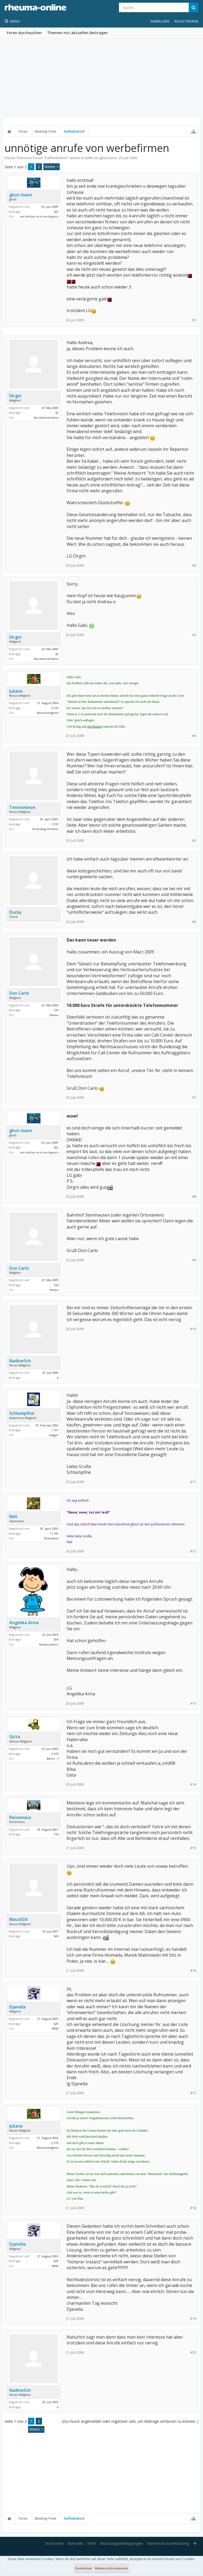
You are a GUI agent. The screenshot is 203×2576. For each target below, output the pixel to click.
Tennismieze (22, 807)
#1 (194, 320)
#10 (193, 1329)
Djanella (17, 2007)
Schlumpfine (21, 1413)
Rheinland (51, 1538)
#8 (194, 1196)
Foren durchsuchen (24, 32)
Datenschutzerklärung (168, 2543)
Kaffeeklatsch (56, 157)
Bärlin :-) (52, 1758)
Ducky (15, 912)
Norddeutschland (46, 418)
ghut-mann (108, 157)
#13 (193, 1703)
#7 (194, 1097)
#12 (193, 1551)
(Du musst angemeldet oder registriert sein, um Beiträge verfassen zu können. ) (130, 2421)
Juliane (16, 691)
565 (56, 1936)
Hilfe (91, 2543)
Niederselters (48, 1644)
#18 (193, 2208)
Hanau (53, 1015)
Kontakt (75, 2543)
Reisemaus (20, 1817)
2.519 (54, 708)
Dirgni (15, 395)
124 (56, 1010)
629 (56, 2024)
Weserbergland (47, 713)
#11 (193, 1482)
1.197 (54, 1430)
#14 (193, 1784)
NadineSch (20, 1360)
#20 (193, 2352)
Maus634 (18, 1919)
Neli (13, 1516)
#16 (193, 1970)
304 (56, 1639)
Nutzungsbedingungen (121, 2543)
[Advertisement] (101, 78)
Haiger (53, 1435)
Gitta (14, 1736)
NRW (55, 2028)
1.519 (54, 824)
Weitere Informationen (111, 2568)
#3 (194, 635)
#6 (194, 922)
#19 (193, 2318)
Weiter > (51, 166)
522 (56, 212)
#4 (194, 735)
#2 (194, 565)
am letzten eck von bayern (39, 216)
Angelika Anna (24, 1622)
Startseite (54, 2543)
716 (56, 1834)
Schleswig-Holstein (45, 829)
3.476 (54, 1754)
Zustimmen (83, 2568)
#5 (194, 840)
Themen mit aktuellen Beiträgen (77, 32)
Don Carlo (19, 993)
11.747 (54, 1533)
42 (56, 413)
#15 (193, 1848)
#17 (193, 2093)
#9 (194, 1260)
